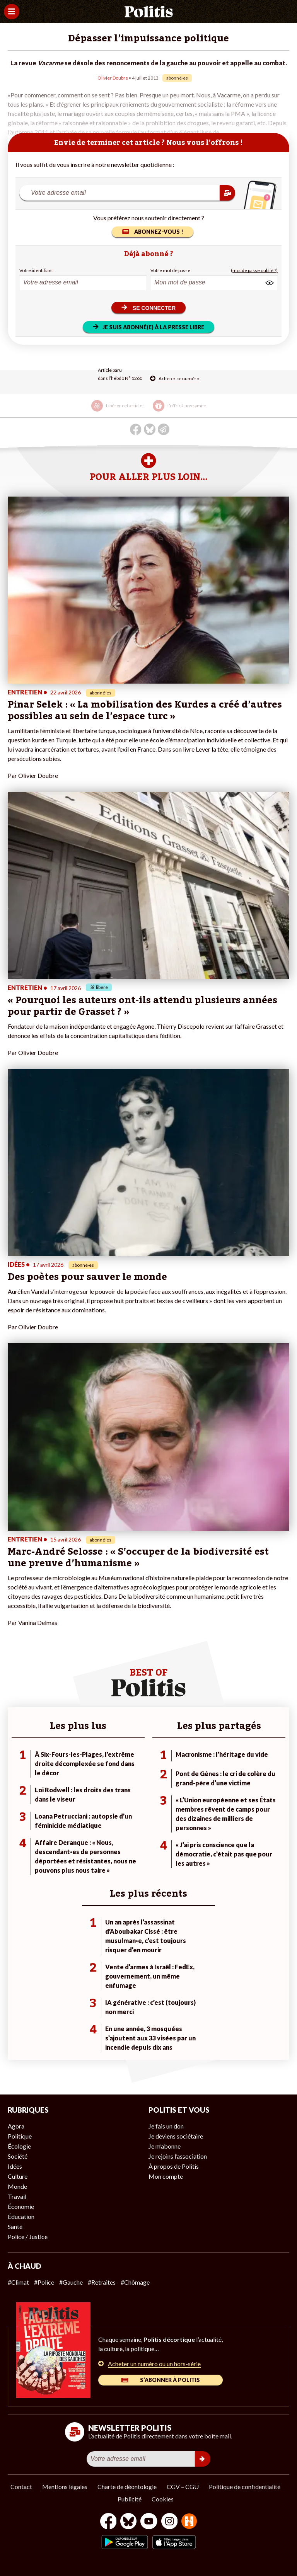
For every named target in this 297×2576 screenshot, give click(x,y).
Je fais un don (166, 2126)
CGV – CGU (183, 2486)
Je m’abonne (164, 2146)
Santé (15, 2226)
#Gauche (71, 2282)
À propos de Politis (173, 2166)
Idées (15, 2166)
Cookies (163, 2499)
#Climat (18, 2282)
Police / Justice (28, 2236)
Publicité (130, 2499)
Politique (20, 2136)
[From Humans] (189, 2522)
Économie (21, 2206)
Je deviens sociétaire (175, 2136)
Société (17, 2156)
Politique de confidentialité (244, 2486)
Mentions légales (64, 2486)
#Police (44, 2282)
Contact (21, 2486)
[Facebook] (108, 2522)
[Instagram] (169, 2522)
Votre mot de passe (170, 270)
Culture (17, 2176)
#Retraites (102, 2282)
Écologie (19, 2146)
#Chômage (135, 2282)
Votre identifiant (36, 270)
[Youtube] (148, 2522)
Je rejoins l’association (177, 2156)
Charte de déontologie (127, 2486)
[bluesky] (128, 2522)
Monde (17, 2186)
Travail (17, 2196)
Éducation (21, 2216)
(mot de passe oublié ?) (254, 270)
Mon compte (165, 2176)
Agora (16, 2126)
